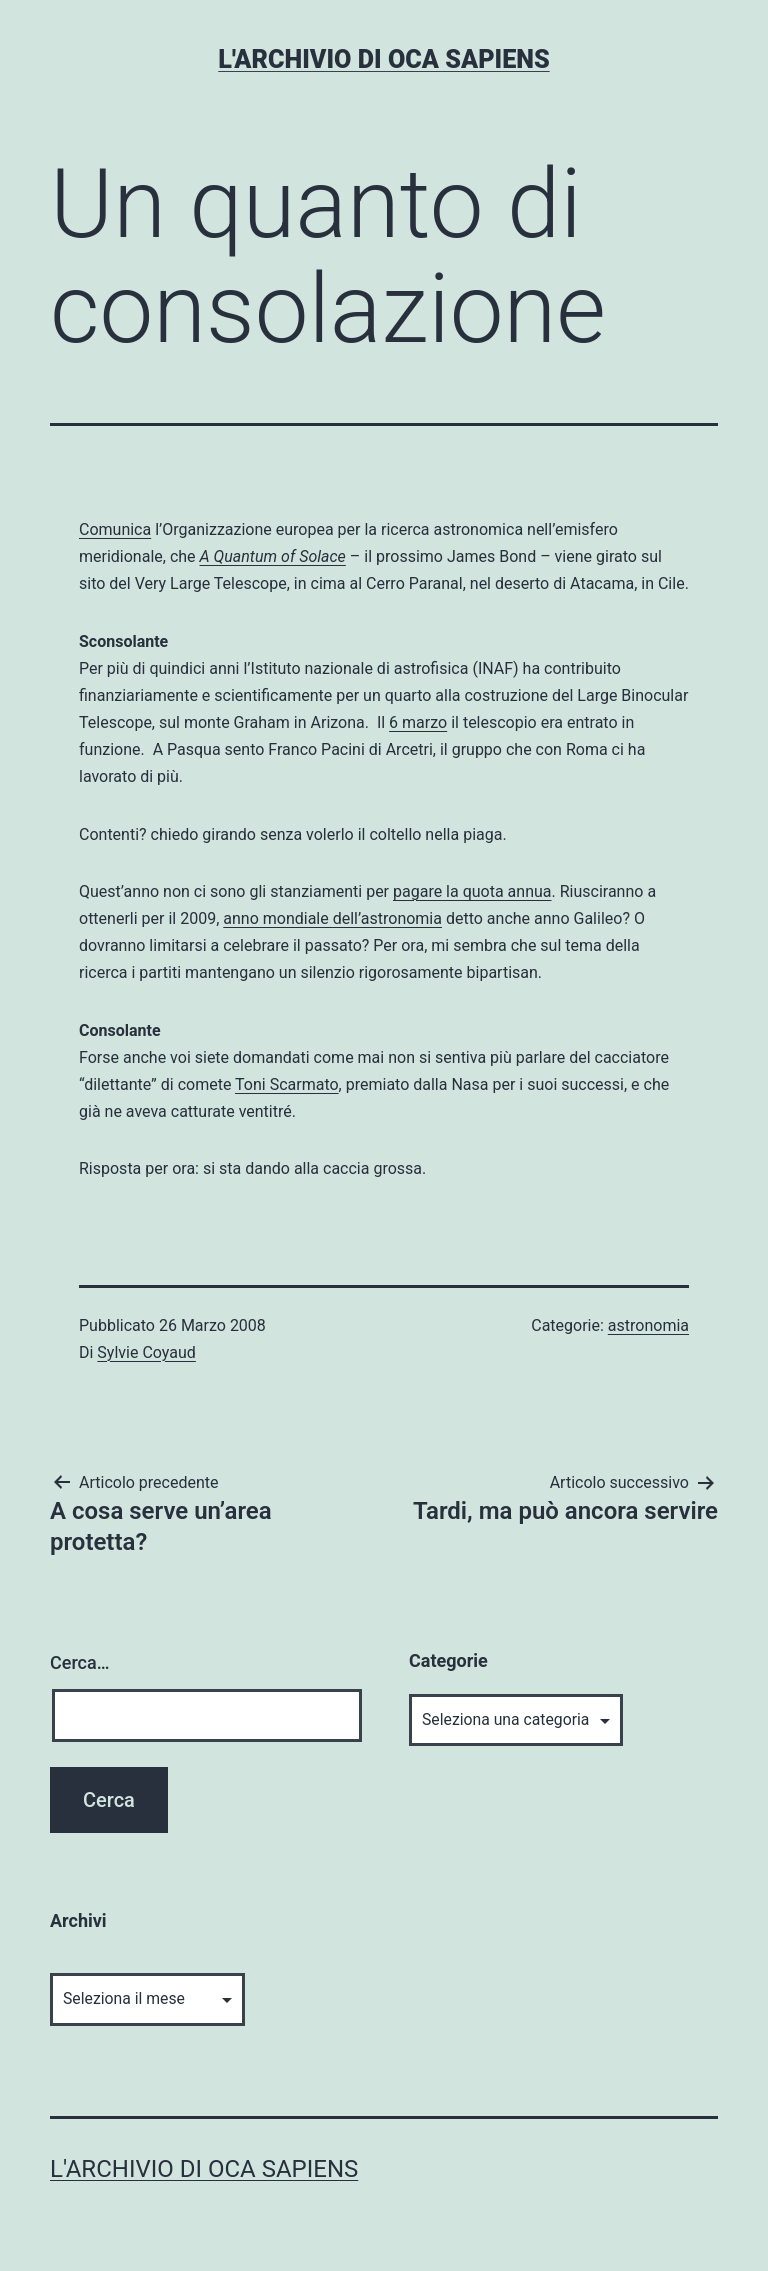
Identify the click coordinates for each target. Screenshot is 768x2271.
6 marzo (418, 722)
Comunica (115, 529)
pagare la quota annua (472, 891)
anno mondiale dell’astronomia (332, 918)
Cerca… (79, 1662)
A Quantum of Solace (273, 556)
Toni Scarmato (287, 1084)
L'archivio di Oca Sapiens (383, 59)
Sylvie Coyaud (146, 1352)
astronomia (648, 1325)
